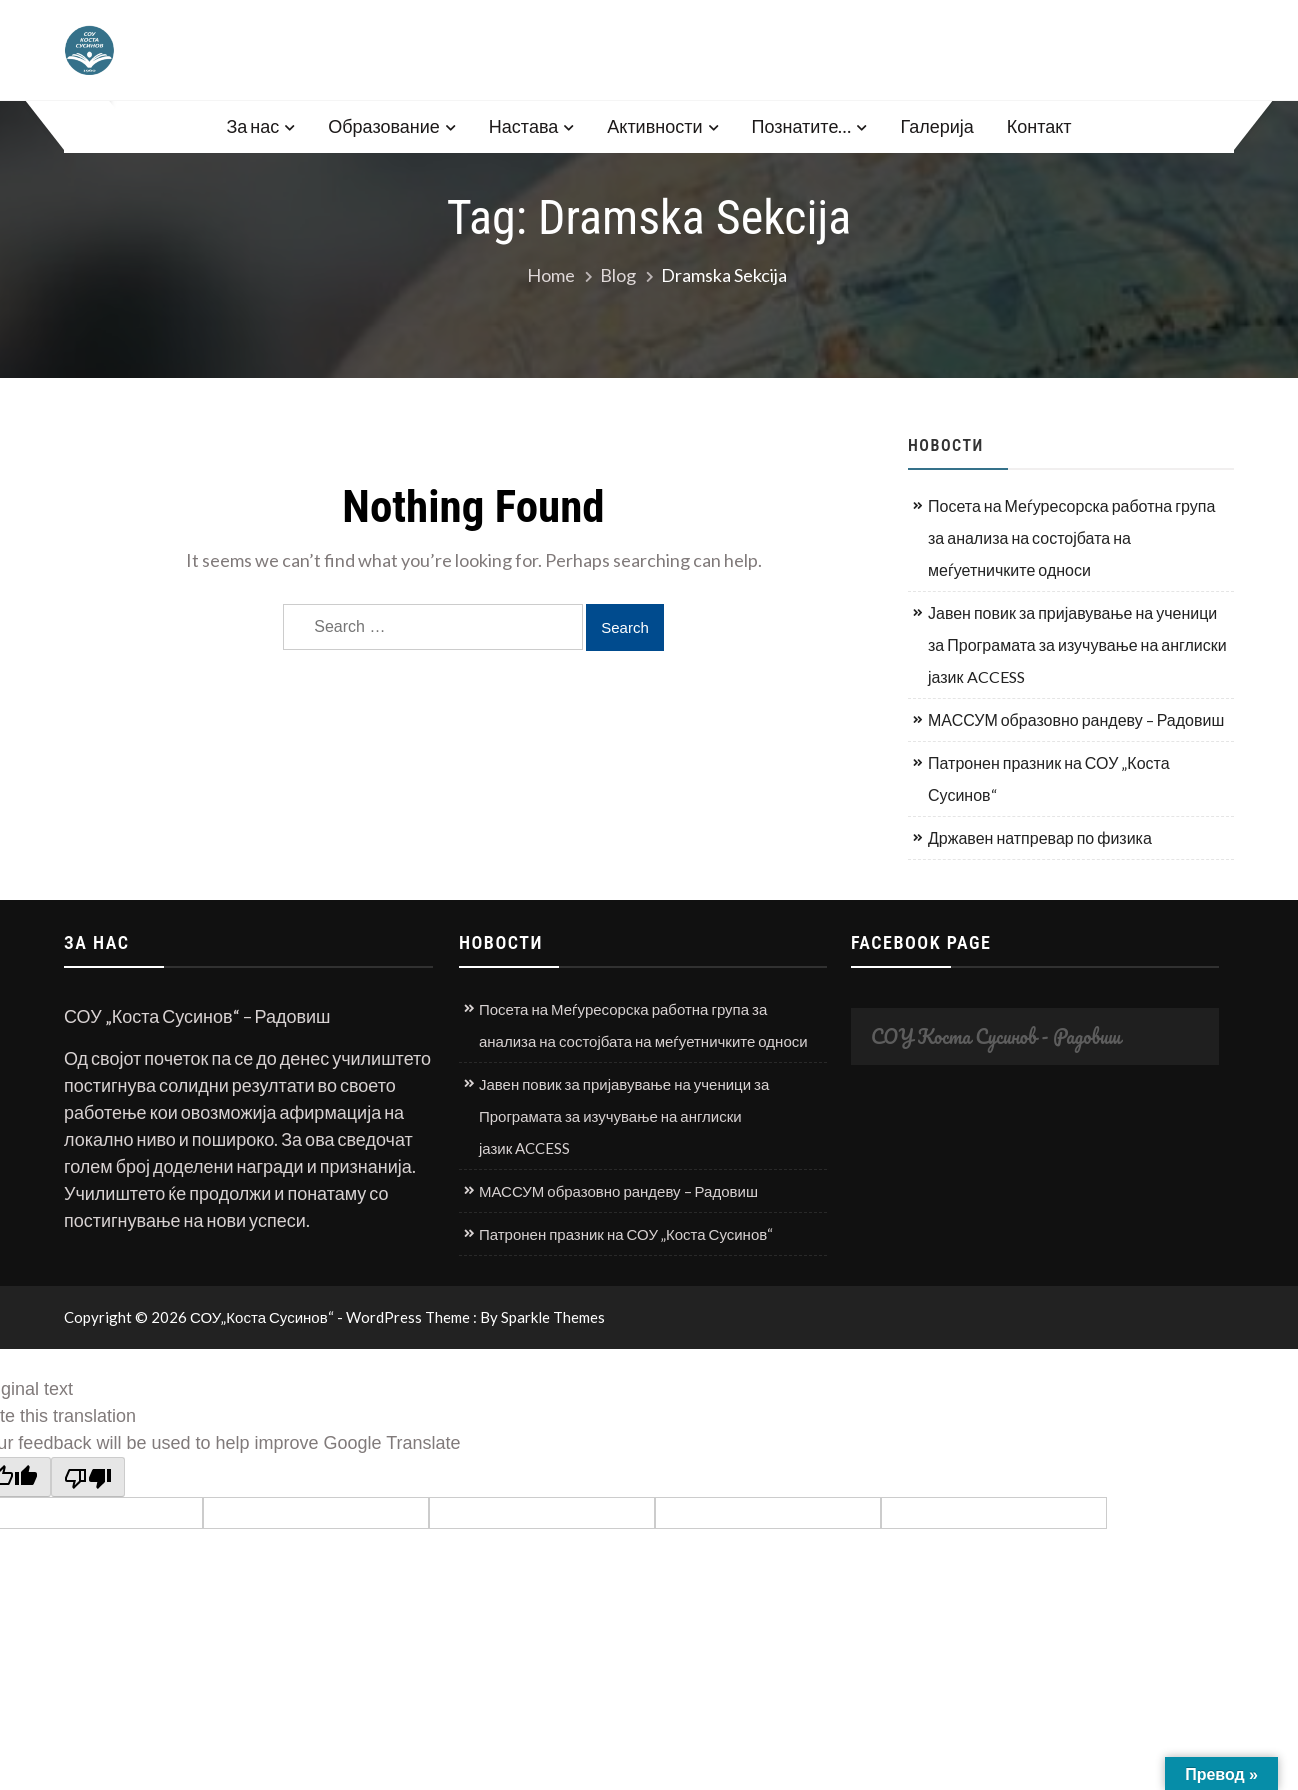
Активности (654, 126)
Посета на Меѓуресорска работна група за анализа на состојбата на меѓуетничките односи (1071, 537)
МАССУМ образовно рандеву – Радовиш (1076, 719)
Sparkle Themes (553, 1317)
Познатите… (802, 126)
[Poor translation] (88, 1477)
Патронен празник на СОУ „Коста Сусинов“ (1049, 778)
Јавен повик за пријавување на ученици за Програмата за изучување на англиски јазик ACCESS (1077, 644)
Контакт (1039, 126)
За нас (252, 126)
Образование (384, 126)
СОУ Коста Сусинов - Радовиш (996, 1036)
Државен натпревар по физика (1040, 837)
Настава (523, 126)
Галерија (936, 126)
